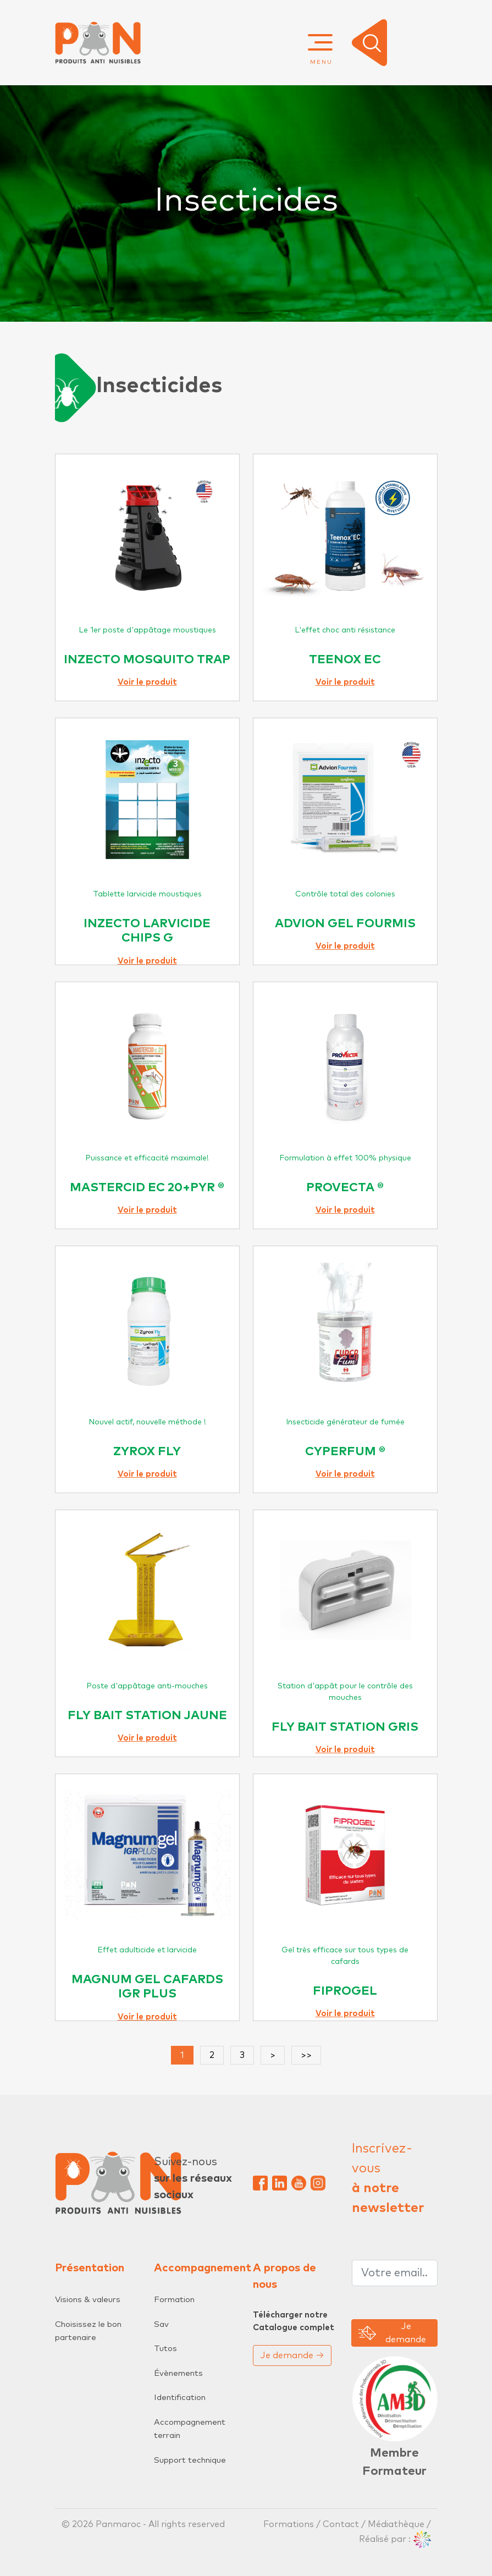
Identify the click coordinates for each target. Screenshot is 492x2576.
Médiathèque (396, 2524)
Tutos (165, 2348)
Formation (174, 2300)
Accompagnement (202, 2268)
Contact (341, 2524)
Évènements (178, 2373)
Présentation (89, 2268)
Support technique (190, 2460)
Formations (289, 2524)
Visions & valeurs (87, 2300)
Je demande (292, 2355)
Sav (161, 2324)
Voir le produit (147, 682)
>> (306, 2055)
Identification (180, 2397)
